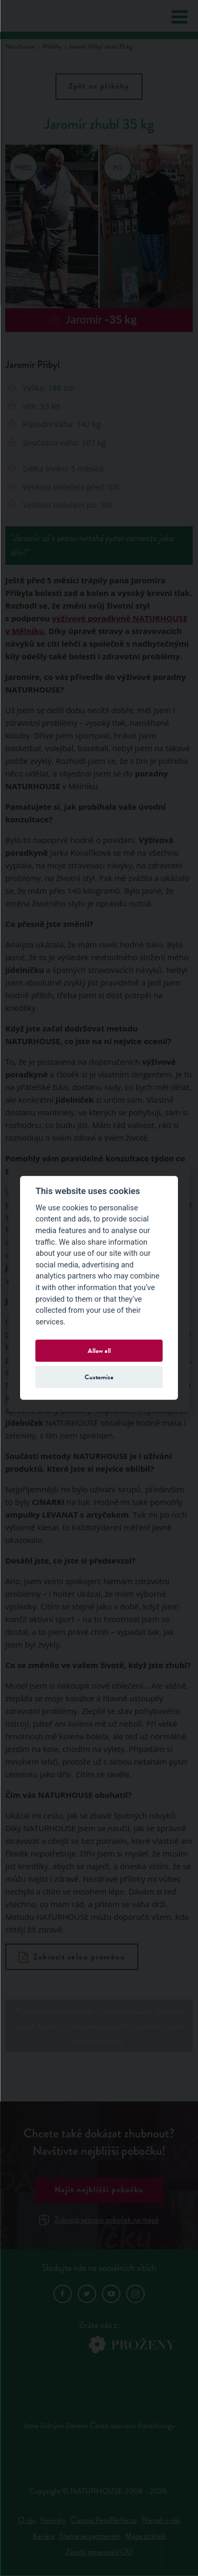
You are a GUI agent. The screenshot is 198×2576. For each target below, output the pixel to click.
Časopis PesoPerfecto (104, 2520)
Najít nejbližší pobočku (99, 2190)
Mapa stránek (145, 2536)
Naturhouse (19, 46)
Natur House (48, 16)
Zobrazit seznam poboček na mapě (99, 2219)
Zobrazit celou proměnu (72, 1957)
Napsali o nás (161, 2520)
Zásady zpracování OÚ (99, 2552)
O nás (26, 2520)
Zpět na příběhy (99, 86)
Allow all (99, 1351)
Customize (99, 1377)
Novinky (53, 2520)
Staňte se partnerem (89, 2536)
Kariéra (43, 2536)
